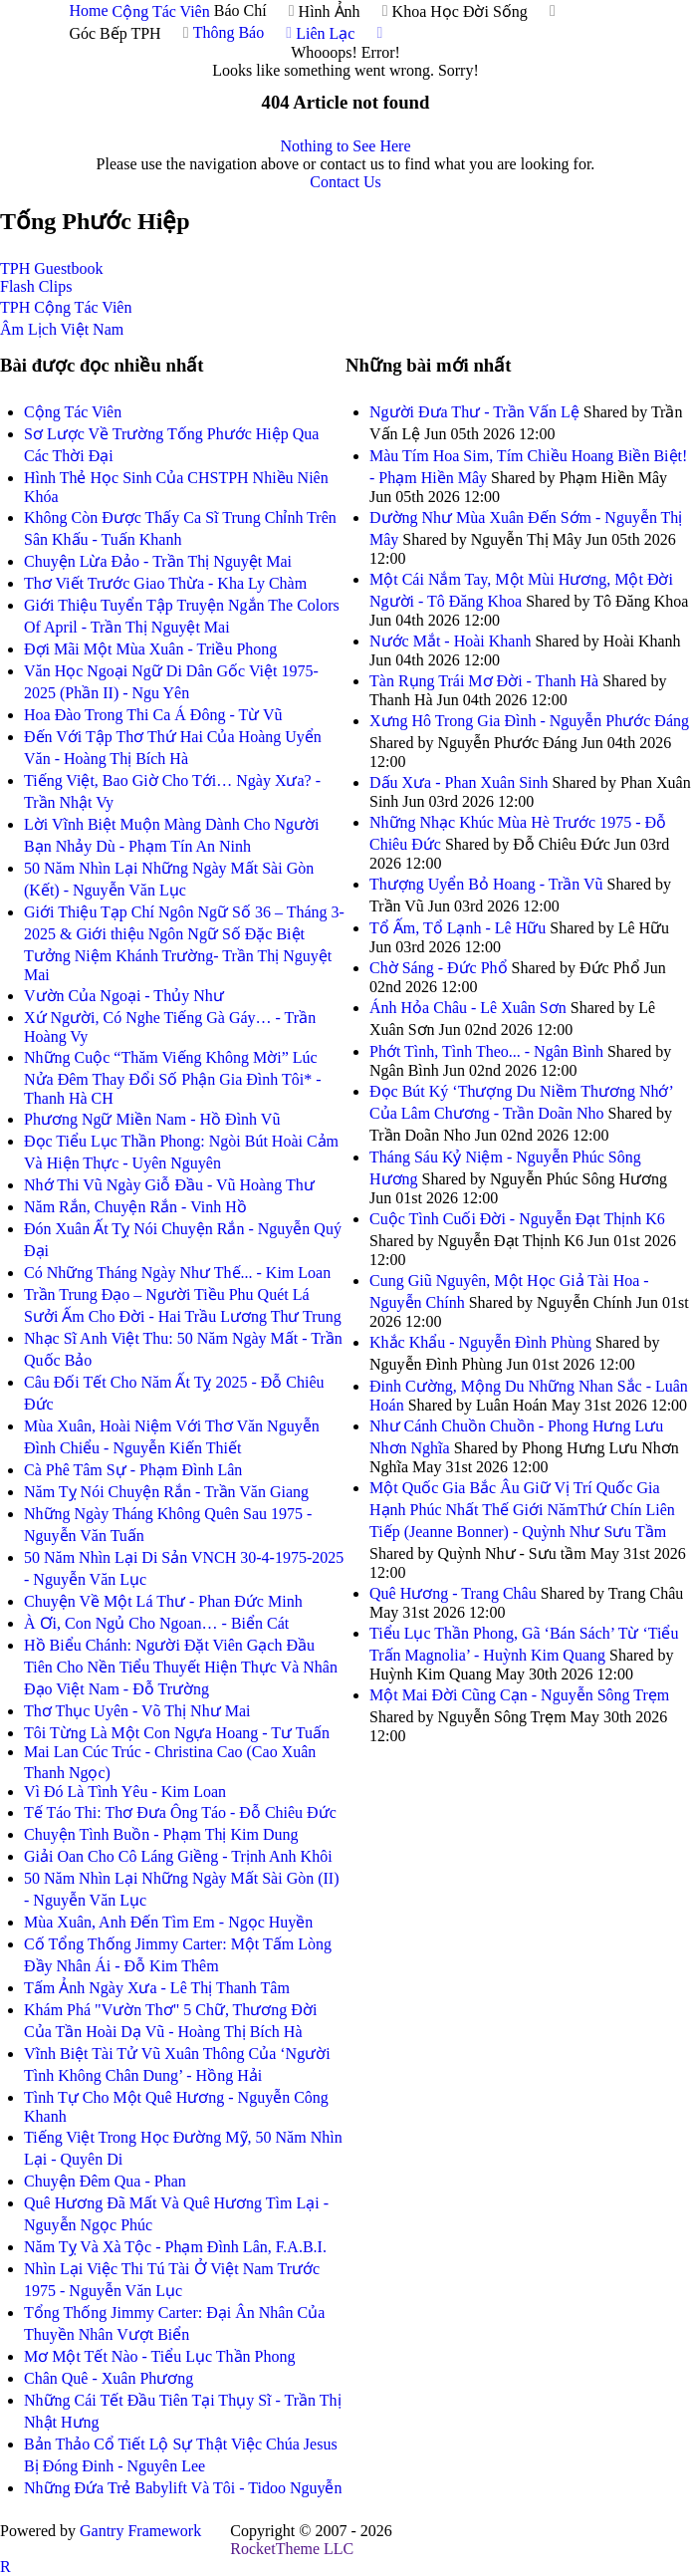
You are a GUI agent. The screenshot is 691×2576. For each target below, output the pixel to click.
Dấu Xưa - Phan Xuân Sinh (459, 782)
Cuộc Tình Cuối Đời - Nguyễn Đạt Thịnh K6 (517, 1218)
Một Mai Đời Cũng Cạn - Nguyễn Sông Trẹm (519, 1694)
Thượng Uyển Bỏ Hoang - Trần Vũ (486, 884)
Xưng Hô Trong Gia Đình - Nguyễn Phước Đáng (529, 720)
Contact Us (345, 181)
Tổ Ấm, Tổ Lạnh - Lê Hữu (457, 927)
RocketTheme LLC (291, 2548)
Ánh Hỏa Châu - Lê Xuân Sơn (468, 1007)
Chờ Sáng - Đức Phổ (438, 967)
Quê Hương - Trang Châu (453, 1593)
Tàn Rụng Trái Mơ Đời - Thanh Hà (483, 680)
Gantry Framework (140, 2530)
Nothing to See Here (345, 145)
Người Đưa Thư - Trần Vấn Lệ (474, 411)
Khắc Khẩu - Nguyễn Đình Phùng (480, 1342)
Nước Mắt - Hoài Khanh (450, 641)
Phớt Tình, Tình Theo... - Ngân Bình (486, 1051)
